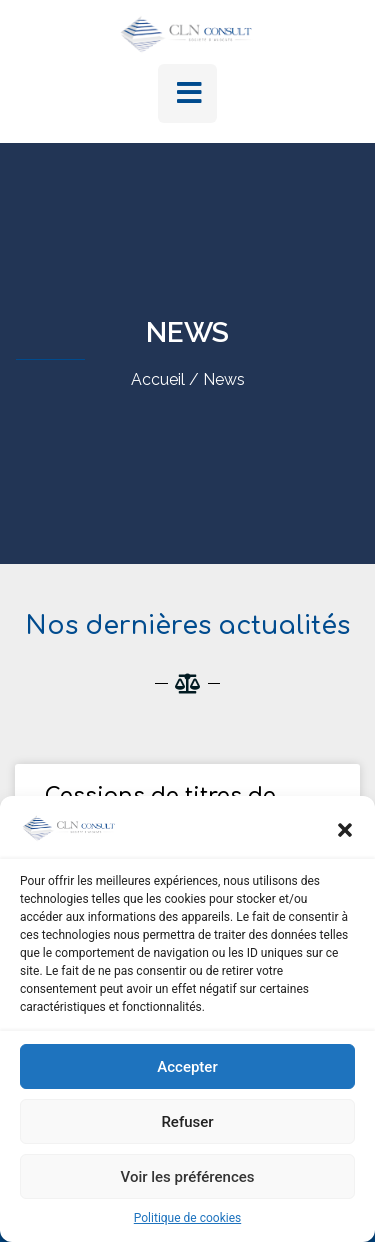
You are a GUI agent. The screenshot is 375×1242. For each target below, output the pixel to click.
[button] (345, 830)
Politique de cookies (187, 1218)
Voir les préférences (188, 1177)
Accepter (187, 1067)
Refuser (187, 1122)
